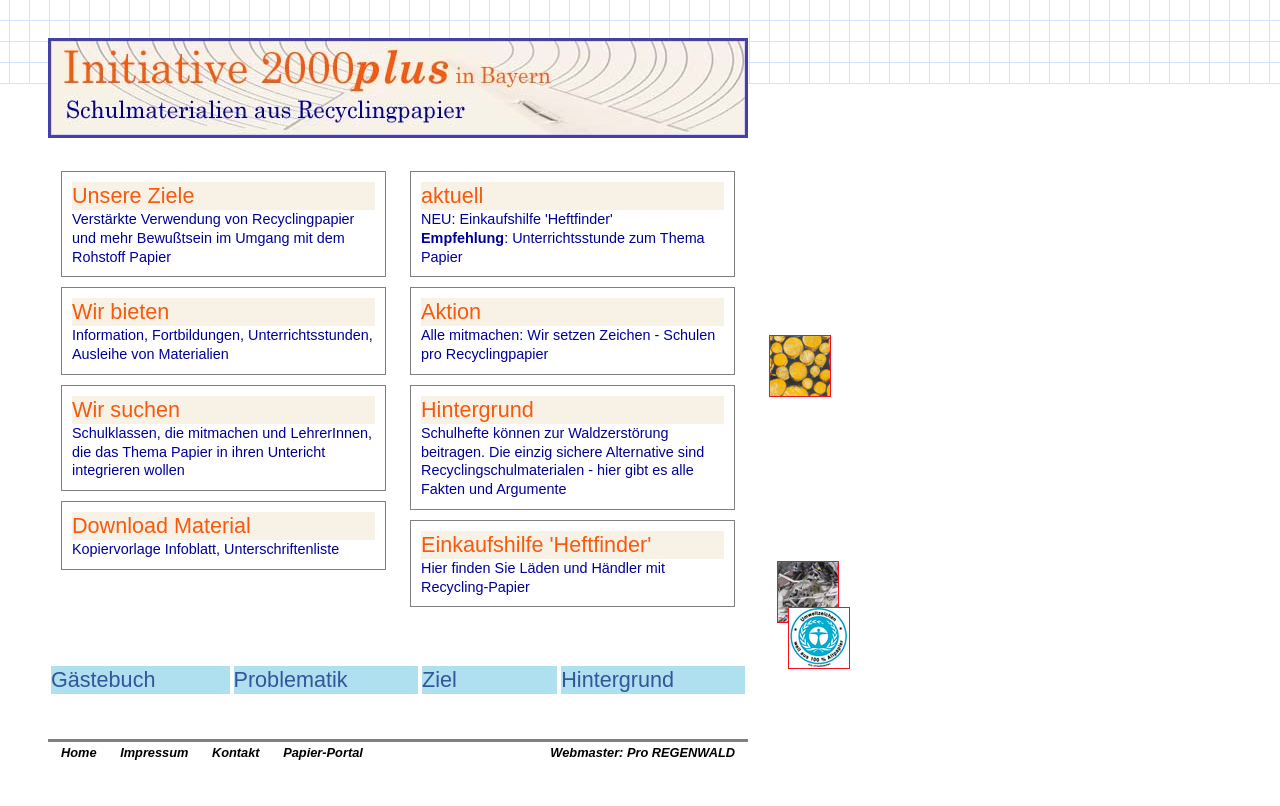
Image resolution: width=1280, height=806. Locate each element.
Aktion (451, 311)
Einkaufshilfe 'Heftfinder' (536, 544)
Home (79, 752)
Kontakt (236, 752)
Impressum (154, 752)
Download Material (161, 525)
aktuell (452, 195)
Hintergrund (477, 409)
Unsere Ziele (133, 195)
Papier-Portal (323, 752)
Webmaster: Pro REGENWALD (642, 752)
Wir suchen (126, 409)
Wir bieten (120, 311)
